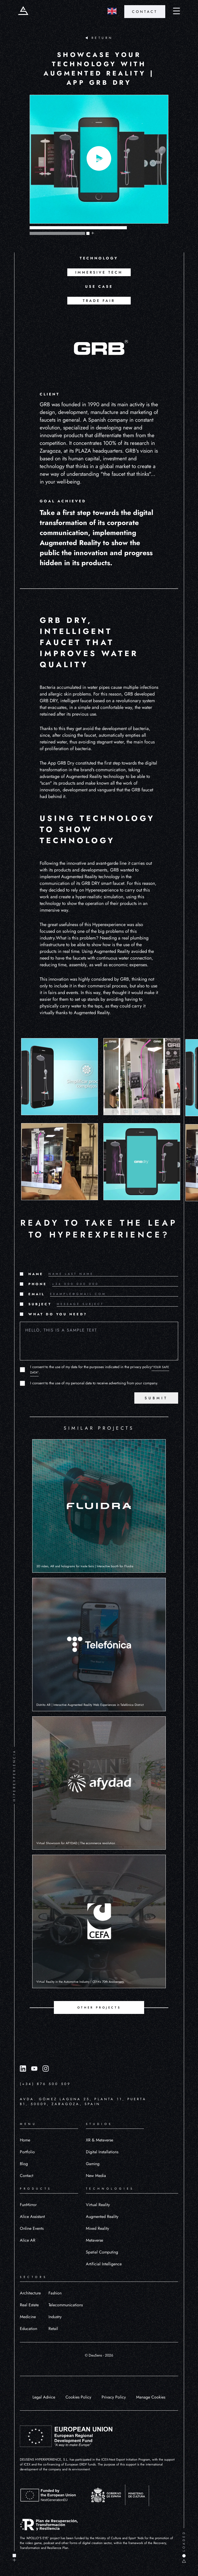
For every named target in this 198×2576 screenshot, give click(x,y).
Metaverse (94, 2240)
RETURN (99, 38)
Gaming (93, 2164)
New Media (96, 2176)
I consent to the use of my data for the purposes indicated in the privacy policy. (99, 1369)
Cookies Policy (78, 2397)
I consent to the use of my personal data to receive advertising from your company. (94, 1383)
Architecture (30, 2293)
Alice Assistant (32, 2216)
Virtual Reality (98, 2205)
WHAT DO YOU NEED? (57, 1314)
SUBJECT (40, 1304)
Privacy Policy (114, 2397)
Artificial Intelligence (104, 2264)
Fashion (55, 2293)
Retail (53, 2329)
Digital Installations (102, 2152)
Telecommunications (65, 2305)
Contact (26, 2176)
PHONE (37, 1284)
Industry (55, 2317)
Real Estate (29, 2305)
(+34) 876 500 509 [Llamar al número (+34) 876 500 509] (45, 2083)
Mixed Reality (97, 2228)
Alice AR (27, 2240)
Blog (24, 2164)
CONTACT (145, 11)
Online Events (32, 2228)
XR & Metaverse (99, 2140)
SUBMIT (156, 1398)
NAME (35, 1274)
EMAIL (36, 1294)
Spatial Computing (102, 2252)
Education (28, 2329)
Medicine (28, 2317)
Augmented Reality (102, 2216)
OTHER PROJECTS (99, 2007)
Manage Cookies (150, 2397)
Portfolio (27, 2152)
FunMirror (28, 2205)
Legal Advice (43, 2397)
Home (25, 2140)
